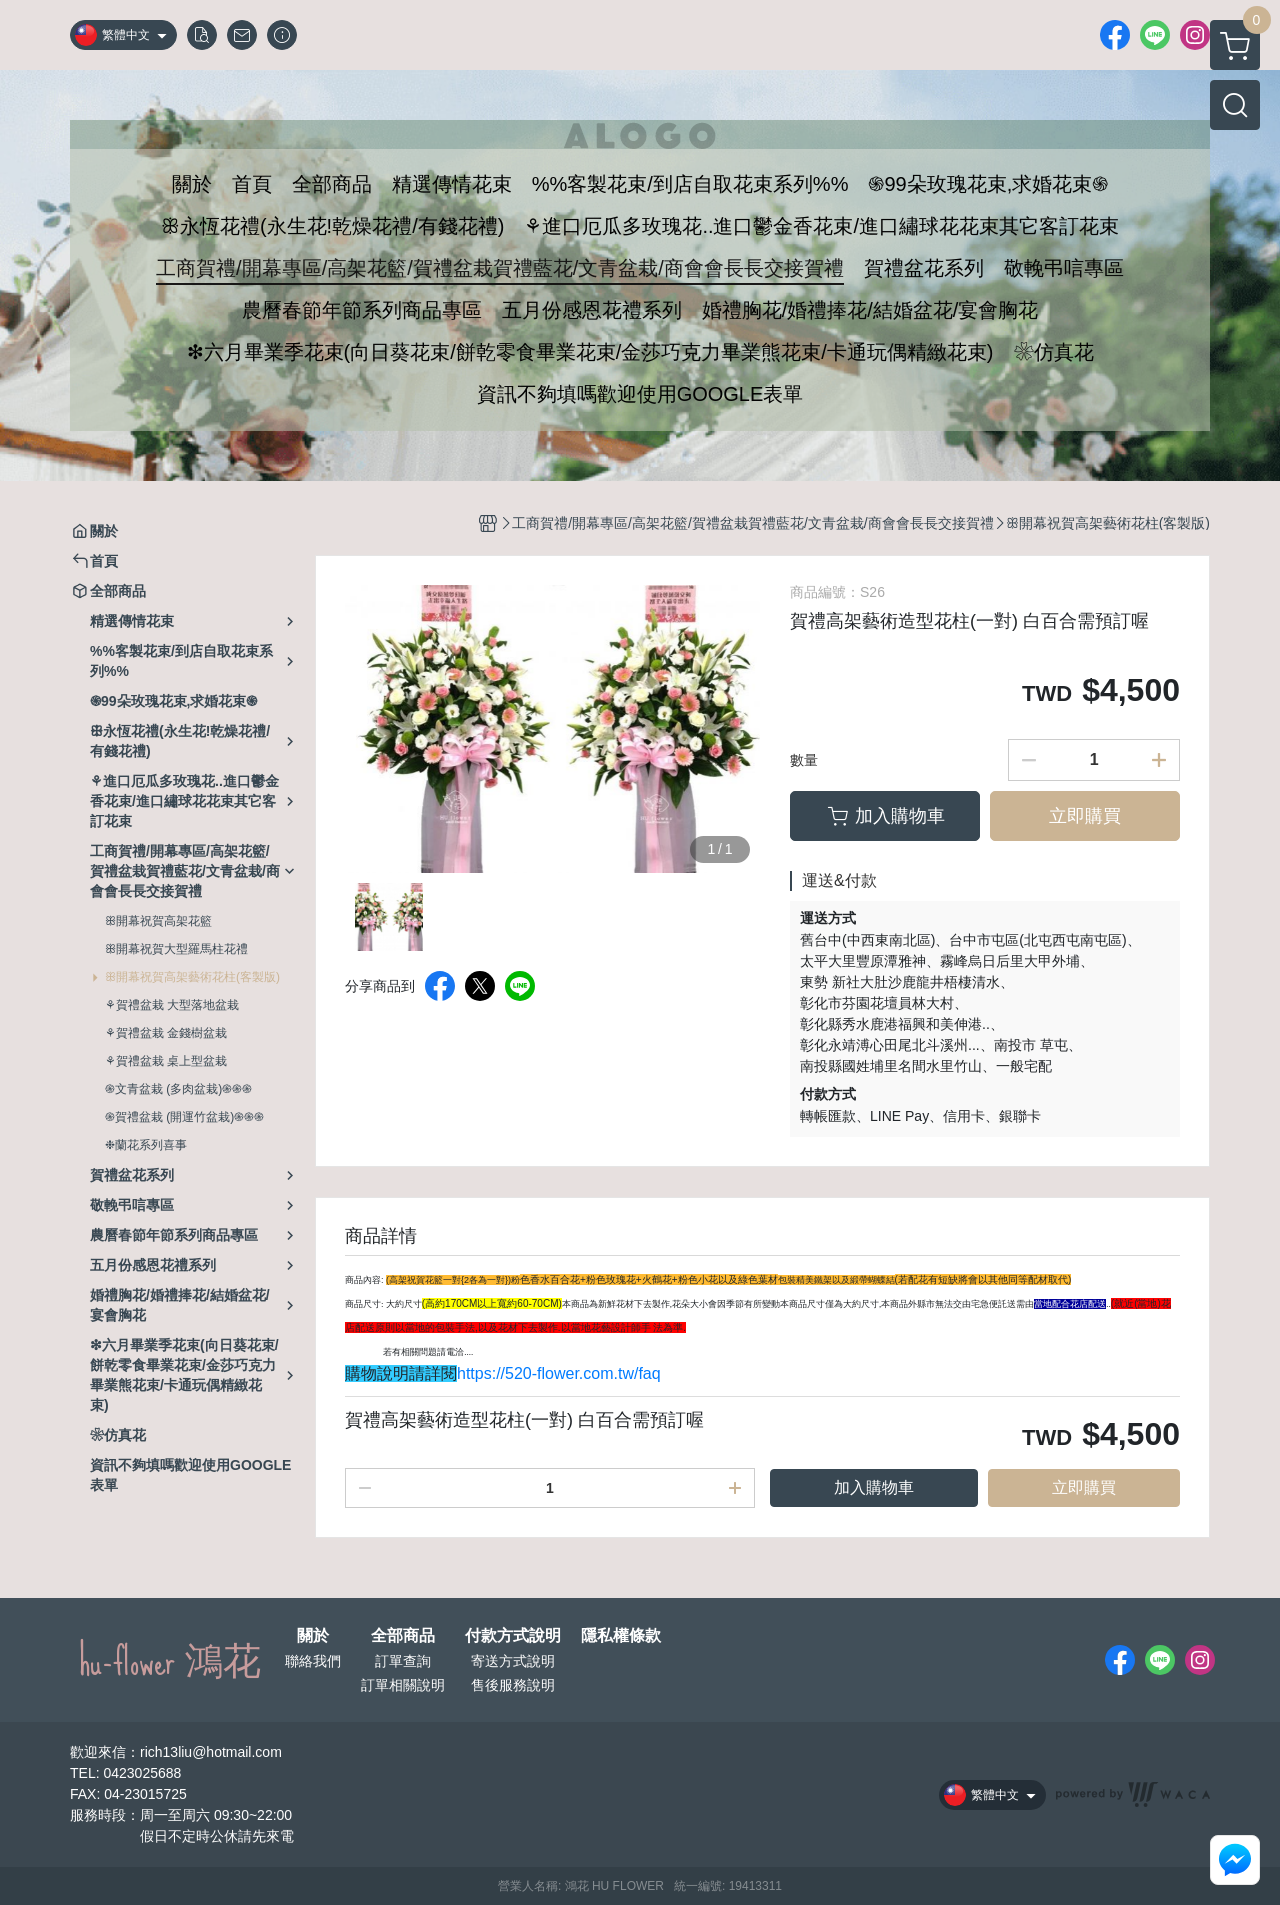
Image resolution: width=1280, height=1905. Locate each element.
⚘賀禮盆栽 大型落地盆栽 (172, 1005)
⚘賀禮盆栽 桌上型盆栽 (166, 1061)
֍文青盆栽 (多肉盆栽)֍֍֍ (178, 1089)
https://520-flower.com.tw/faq (559, 1373)
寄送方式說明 (513, 1661)
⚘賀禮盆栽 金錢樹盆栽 (166, 1033)
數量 (804, 760)
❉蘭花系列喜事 (146, 1145)
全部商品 (403, 1636)
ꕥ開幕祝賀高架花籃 (158, 921)
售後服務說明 (513, 1685)
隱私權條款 (621, 1636)
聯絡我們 (313, 1661)
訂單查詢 (403, 1661)
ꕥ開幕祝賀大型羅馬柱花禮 (176, 949)
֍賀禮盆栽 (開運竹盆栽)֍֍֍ (184, 1117)
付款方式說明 (513, 1636)
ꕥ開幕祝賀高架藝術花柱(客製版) (192, 977)
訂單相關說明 (403, 1685)
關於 (313, 1636)
